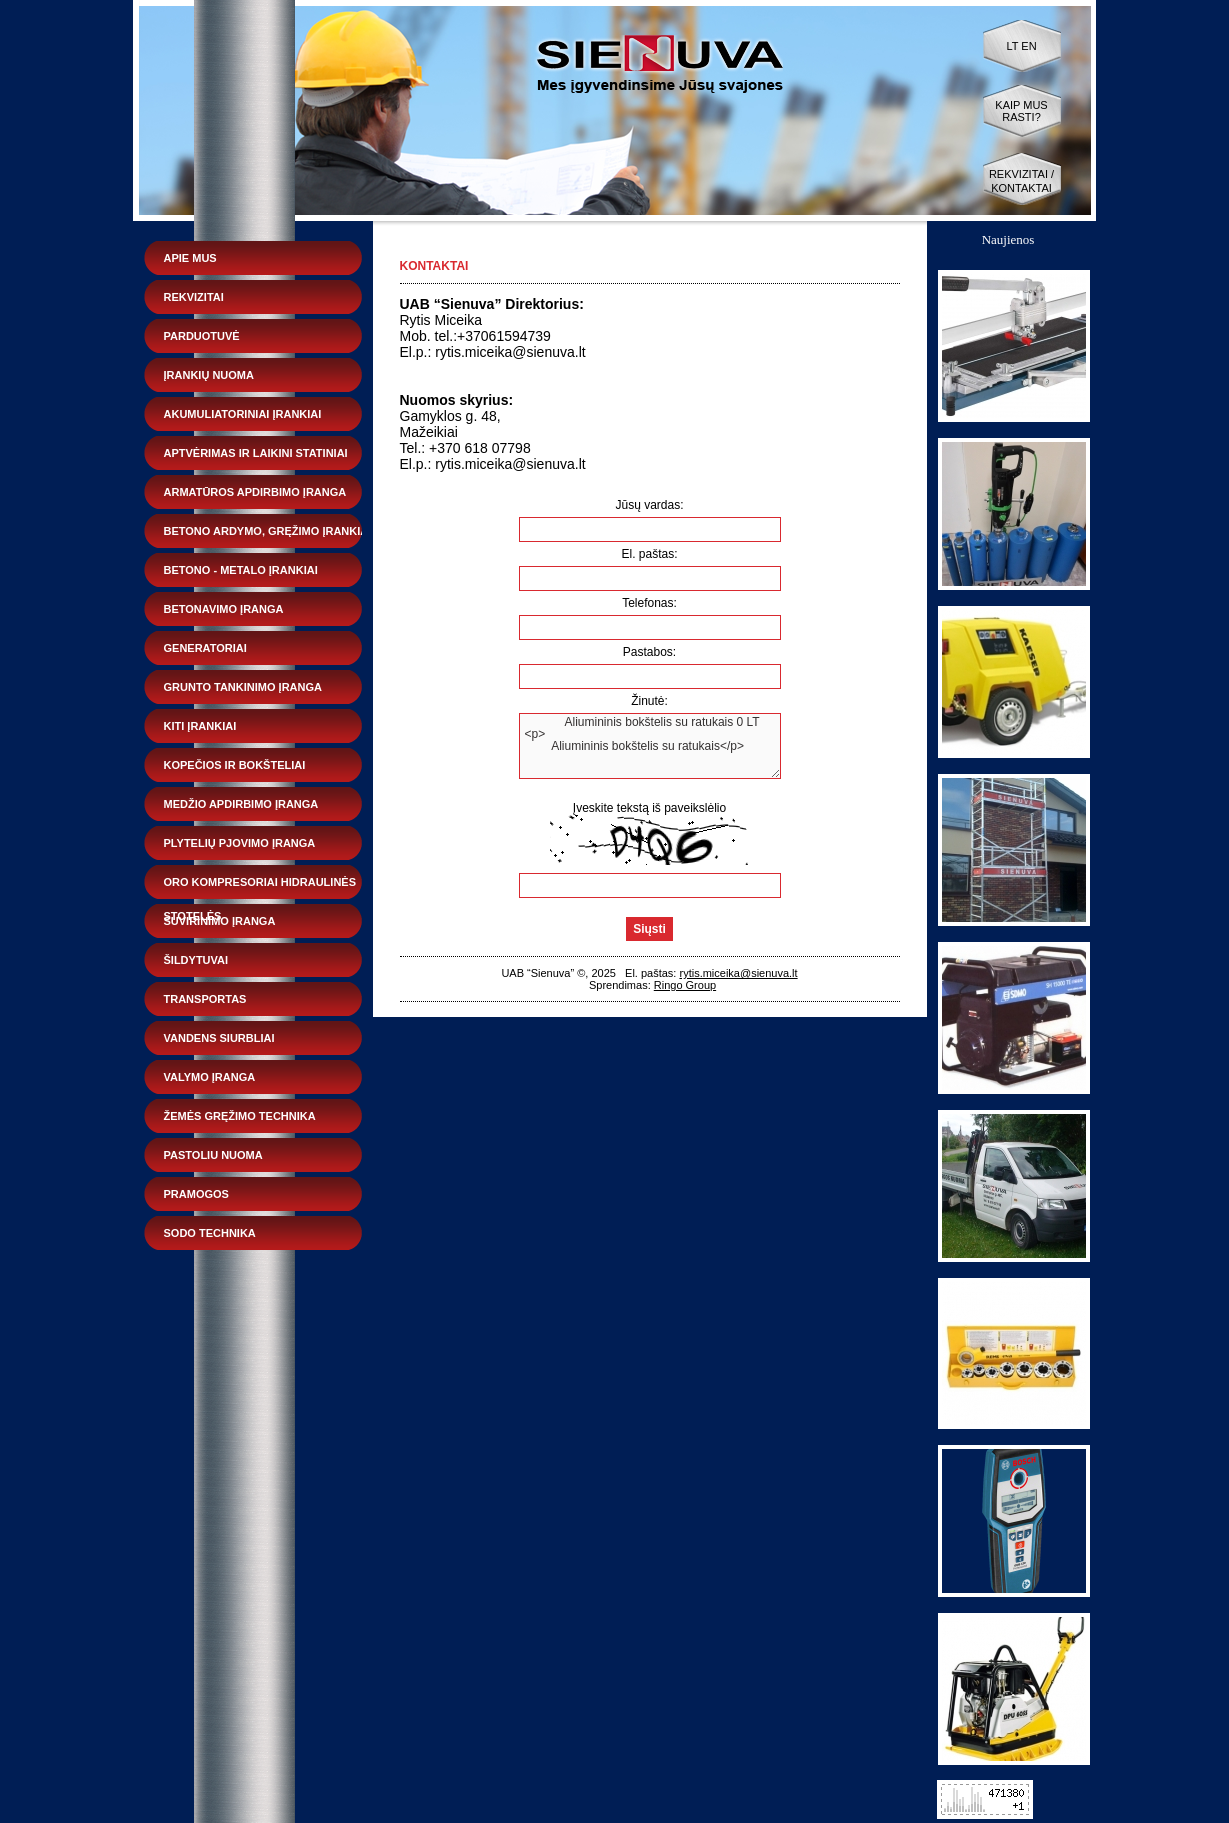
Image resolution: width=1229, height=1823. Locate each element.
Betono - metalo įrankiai (241, 570)
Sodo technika (210, 1233)
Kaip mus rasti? (1021, 111)
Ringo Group (685, 985)
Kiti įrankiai (200, 726)
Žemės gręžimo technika (240, 1116)
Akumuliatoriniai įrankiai (243, 414)
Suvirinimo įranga (220, 921)
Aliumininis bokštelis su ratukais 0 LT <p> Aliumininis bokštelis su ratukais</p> (650, 746)
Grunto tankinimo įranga (243, 687)
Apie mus (190, 258)
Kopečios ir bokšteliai (235, 765)
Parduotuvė (202, 336)
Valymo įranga (210, 1077)
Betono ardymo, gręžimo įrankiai (268, 531)
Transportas (205, 999)
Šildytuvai (196, 960)
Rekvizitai (194, 297)
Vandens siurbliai (219, 1038)
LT (1012, 46)
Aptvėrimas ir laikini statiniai (256, 453)
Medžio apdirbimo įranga (241, 804)
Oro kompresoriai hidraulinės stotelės (260, 887)
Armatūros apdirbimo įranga (255, 492)
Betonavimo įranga (224, 609)
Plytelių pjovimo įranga (240, 843)
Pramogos (196, 1194)
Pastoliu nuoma (213, 1155)
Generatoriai (205, 648)
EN (1028, 46)
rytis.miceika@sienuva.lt (738, 973)
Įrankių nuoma (209, 375)
